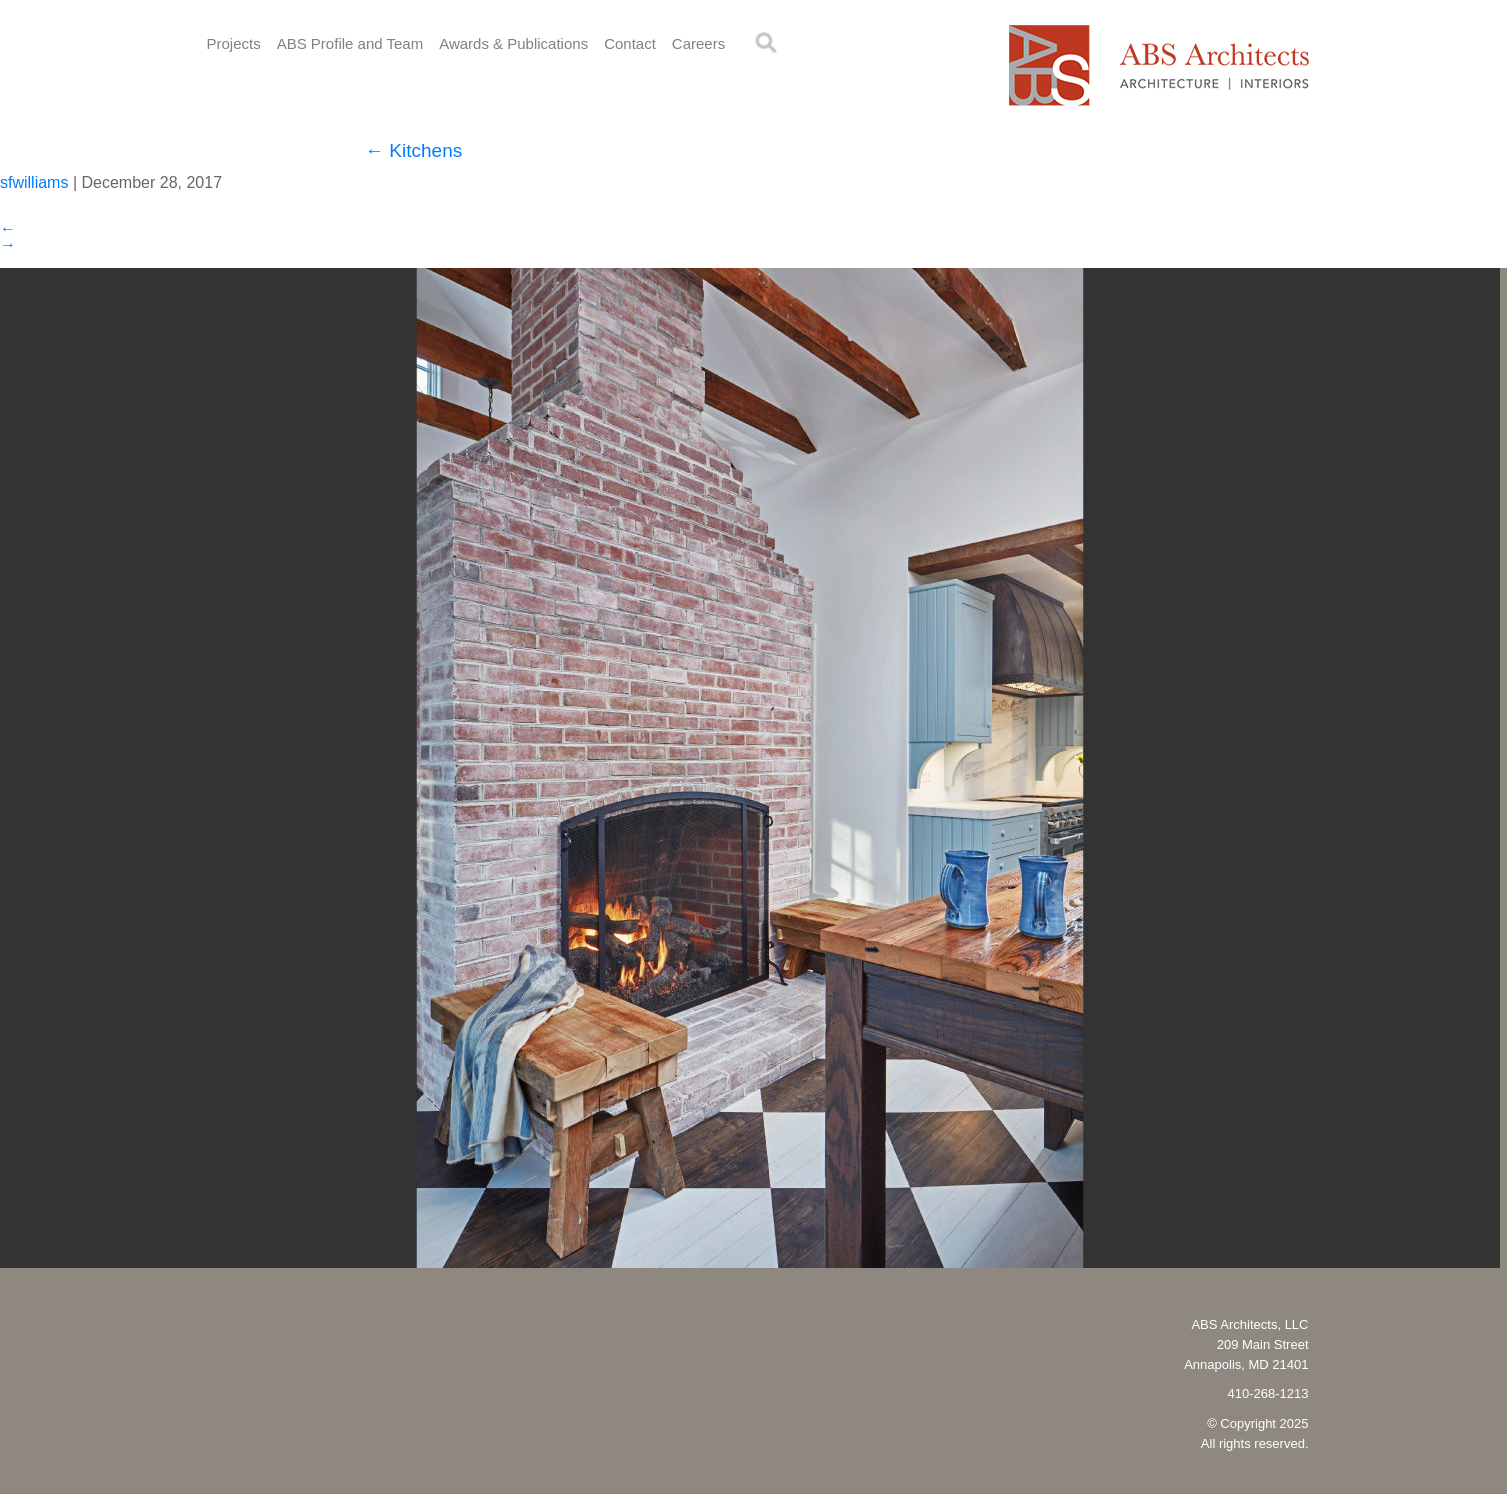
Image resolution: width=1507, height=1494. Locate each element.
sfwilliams (34, 182)
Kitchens (413, 150)
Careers (698, 43)
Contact (630, 43)
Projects (234, 43)
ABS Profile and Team (350, 43)
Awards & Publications (513, 43)
